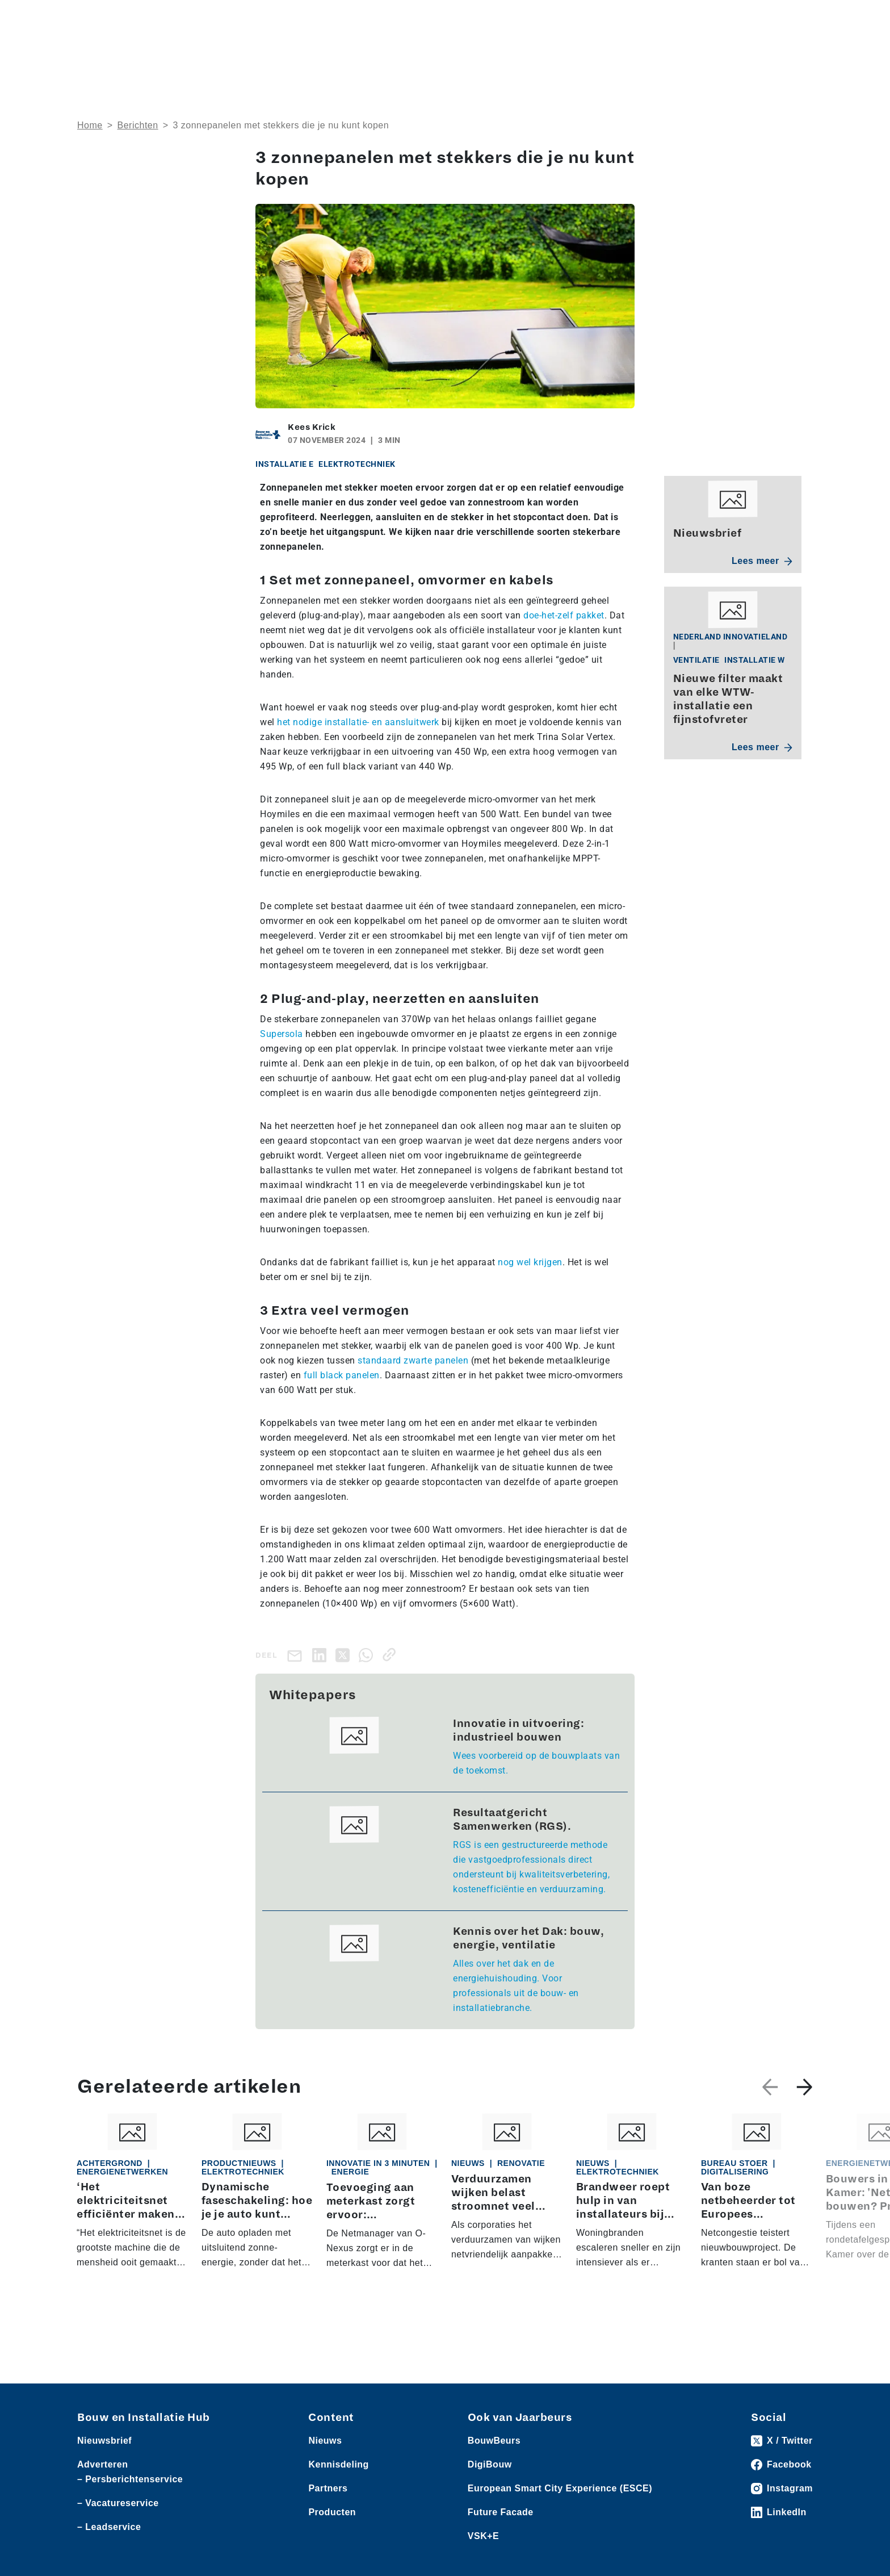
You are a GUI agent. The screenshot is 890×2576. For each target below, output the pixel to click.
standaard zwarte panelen (413, 1360)
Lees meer (762, 561)
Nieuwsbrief (787, 53)
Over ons (413, 53)
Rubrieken (478, 53)
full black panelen (342, 1375)
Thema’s (630, 53)
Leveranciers (182, 17)
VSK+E (483, 2536)
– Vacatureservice (118, 2503)
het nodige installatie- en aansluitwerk (358, 722)
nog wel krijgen (530, 1262)
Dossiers (556, 53)
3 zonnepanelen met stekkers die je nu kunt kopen (281, 125)
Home (90, 125)
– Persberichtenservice (130, 2480)
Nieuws (91, 17)
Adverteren (649, 17)
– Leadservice (109, 2527)
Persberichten (240, 17)
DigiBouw (490, 2465)
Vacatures (294, 17)
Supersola (281, 1033)
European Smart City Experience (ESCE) (560, 2489)
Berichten (137, 125)
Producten (131, 17)
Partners (327, 2489)
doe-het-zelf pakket (563, 615)
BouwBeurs (494, 2441)
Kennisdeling (712, 53)
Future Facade (501, 2513)
